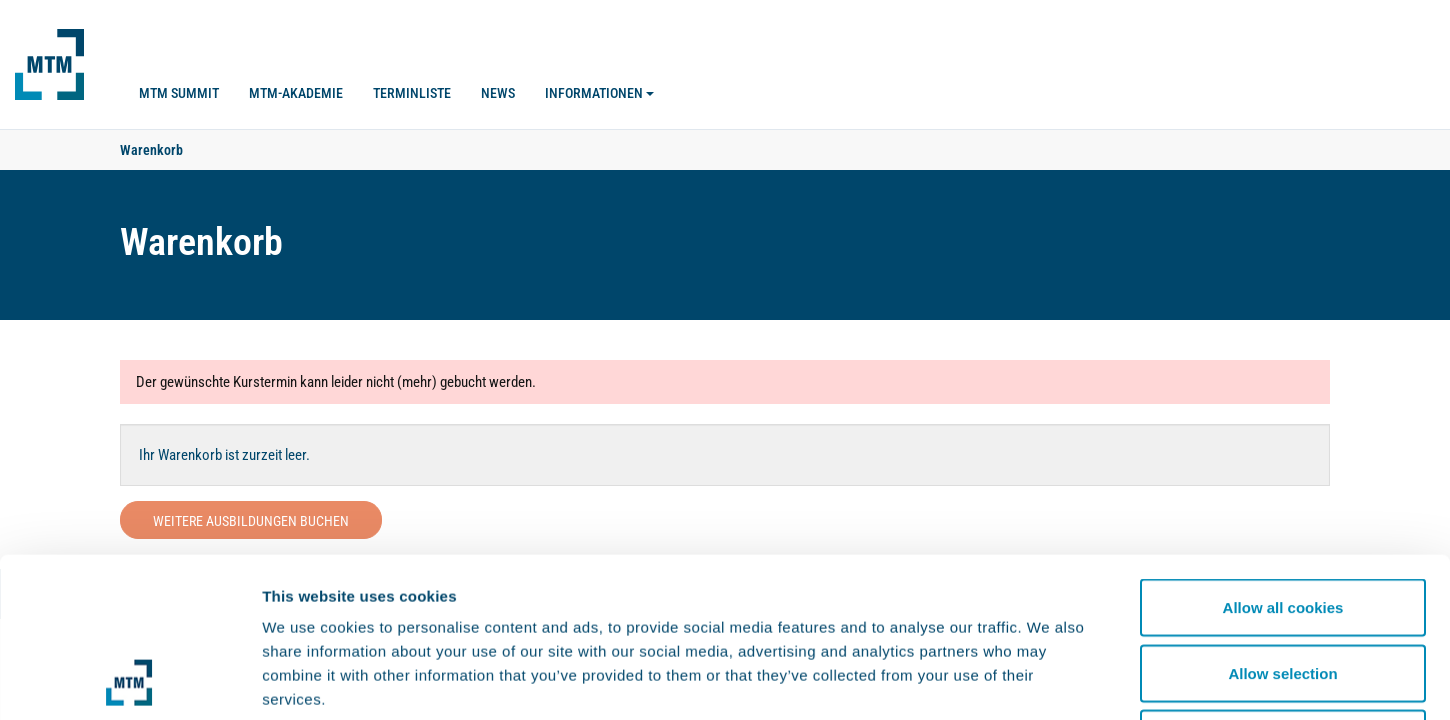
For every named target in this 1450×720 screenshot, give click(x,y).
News (498, 93)
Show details (1049, 680)
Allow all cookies (1283, 457)
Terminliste (412, 93)
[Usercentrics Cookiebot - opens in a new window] (129, 681)
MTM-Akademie (296, 93)
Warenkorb (151, 150)
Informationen (599, 93)
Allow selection (1282, 523)
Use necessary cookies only (1283, 588)
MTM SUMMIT (179, 93)
